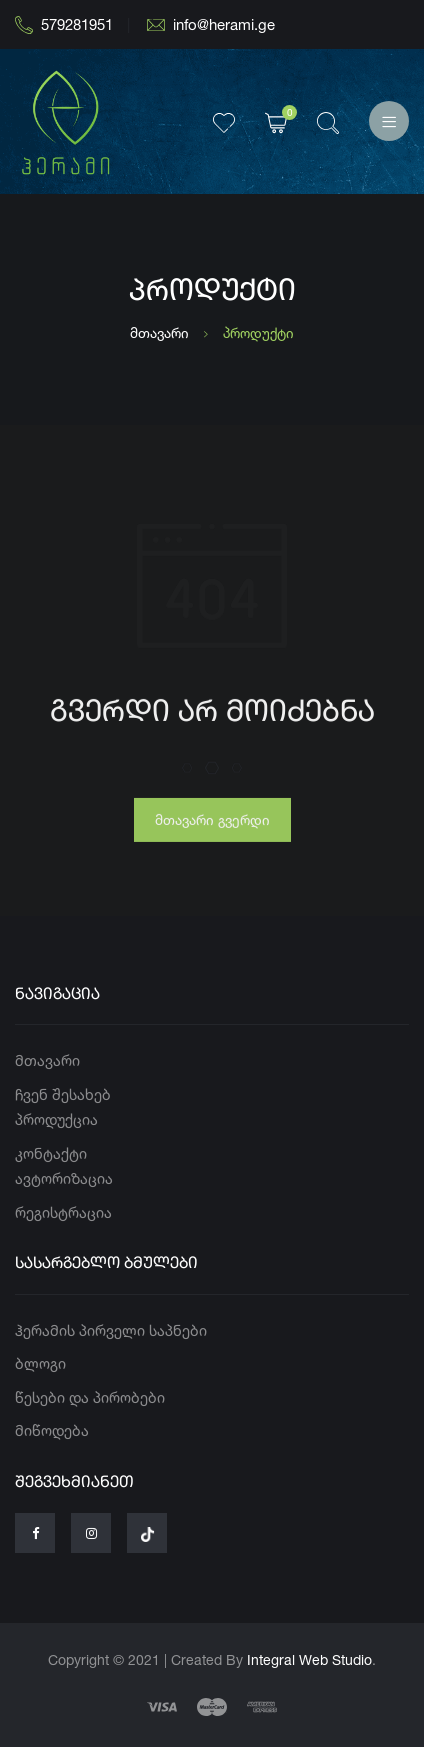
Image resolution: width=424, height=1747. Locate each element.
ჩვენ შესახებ (63, 1094)
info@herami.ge (211, 24)
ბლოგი (40, 1363)
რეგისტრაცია (63, 1212)
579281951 (64, 24)
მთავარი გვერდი (212, 825)
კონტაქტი (51, 1153)
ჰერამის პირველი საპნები (111, 1330)
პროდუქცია (56, 1119)
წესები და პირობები (90, 1397)
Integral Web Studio (309, 1659)
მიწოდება (52, 1430)
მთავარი (159, 332)
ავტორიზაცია (64, 1178)
